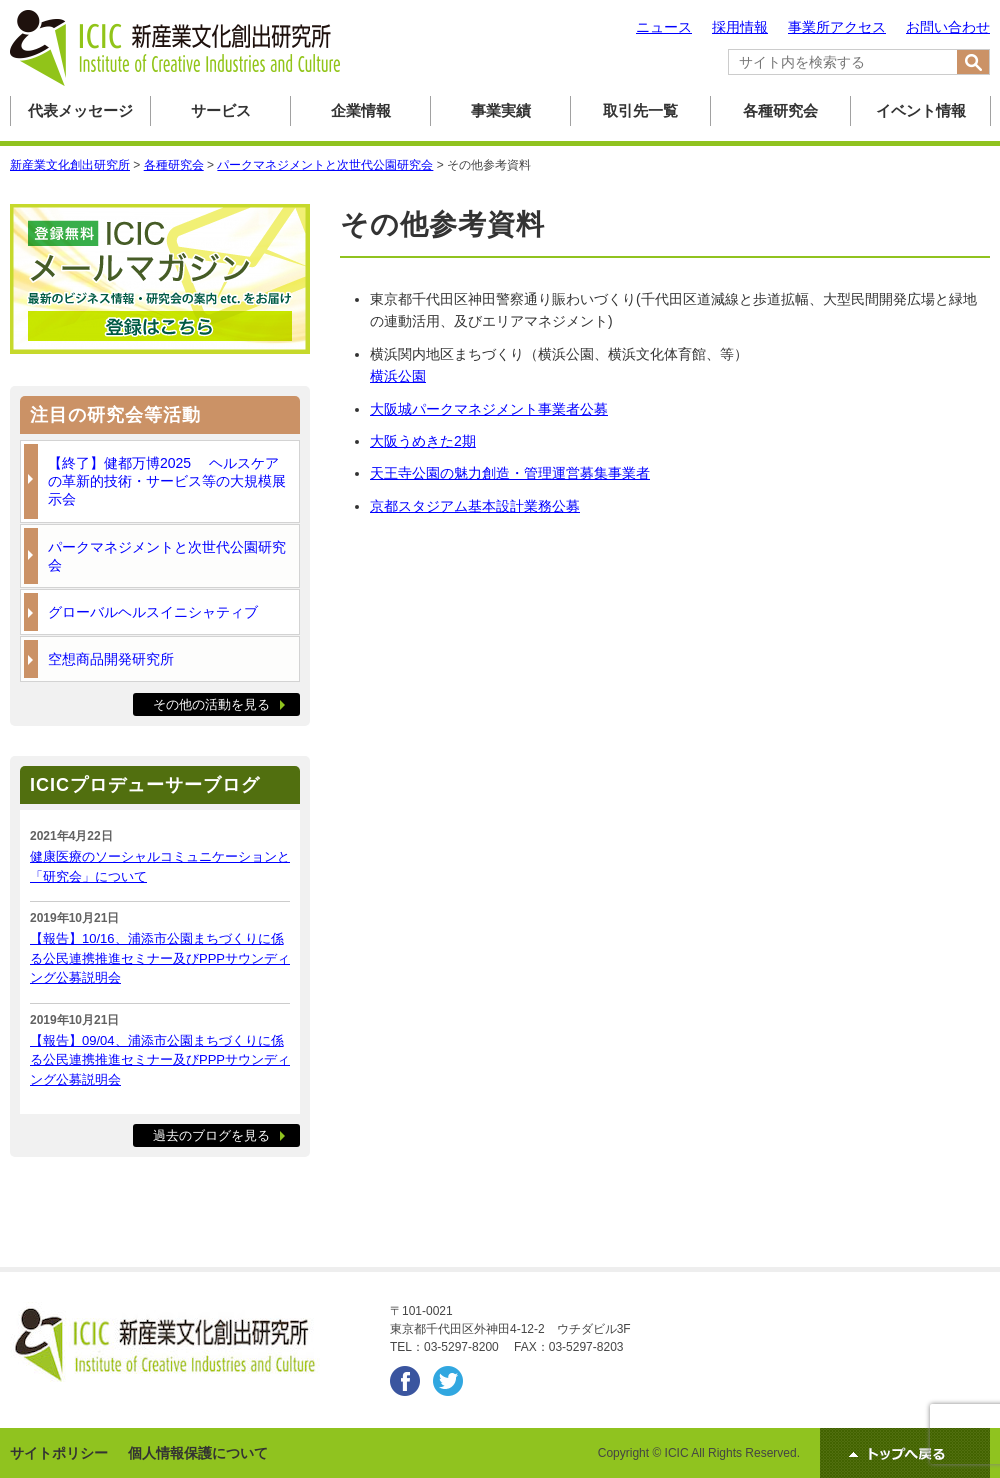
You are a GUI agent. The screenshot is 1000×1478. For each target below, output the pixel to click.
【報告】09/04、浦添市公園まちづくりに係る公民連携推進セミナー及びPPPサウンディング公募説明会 (160, 1060)
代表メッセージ (80, 110)
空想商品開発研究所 (111, 659)
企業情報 (361, 110)
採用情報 (740, 27)
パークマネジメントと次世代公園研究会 (167, 556)
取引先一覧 (640, 110)
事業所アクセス (837, 27)
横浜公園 (398, 376)
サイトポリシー (59, 1453)
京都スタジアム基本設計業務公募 (475, 506)
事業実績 (501, 110)
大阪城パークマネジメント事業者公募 (489, 409)
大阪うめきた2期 (423, 441)
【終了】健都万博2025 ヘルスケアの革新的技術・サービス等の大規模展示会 (167, 481)
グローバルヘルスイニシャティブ (153, 612)
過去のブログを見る (211, 1135)
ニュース (664, 27)
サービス (221, 110)
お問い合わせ (948, 27)
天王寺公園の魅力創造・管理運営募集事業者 (510, 473)
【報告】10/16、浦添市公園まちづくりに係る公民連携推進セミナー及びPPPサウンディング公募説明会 (160, 958)
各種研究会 (780, 110)
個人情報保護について (198, 1453)
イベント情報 (921, 110)
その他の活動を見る (211, 704)
